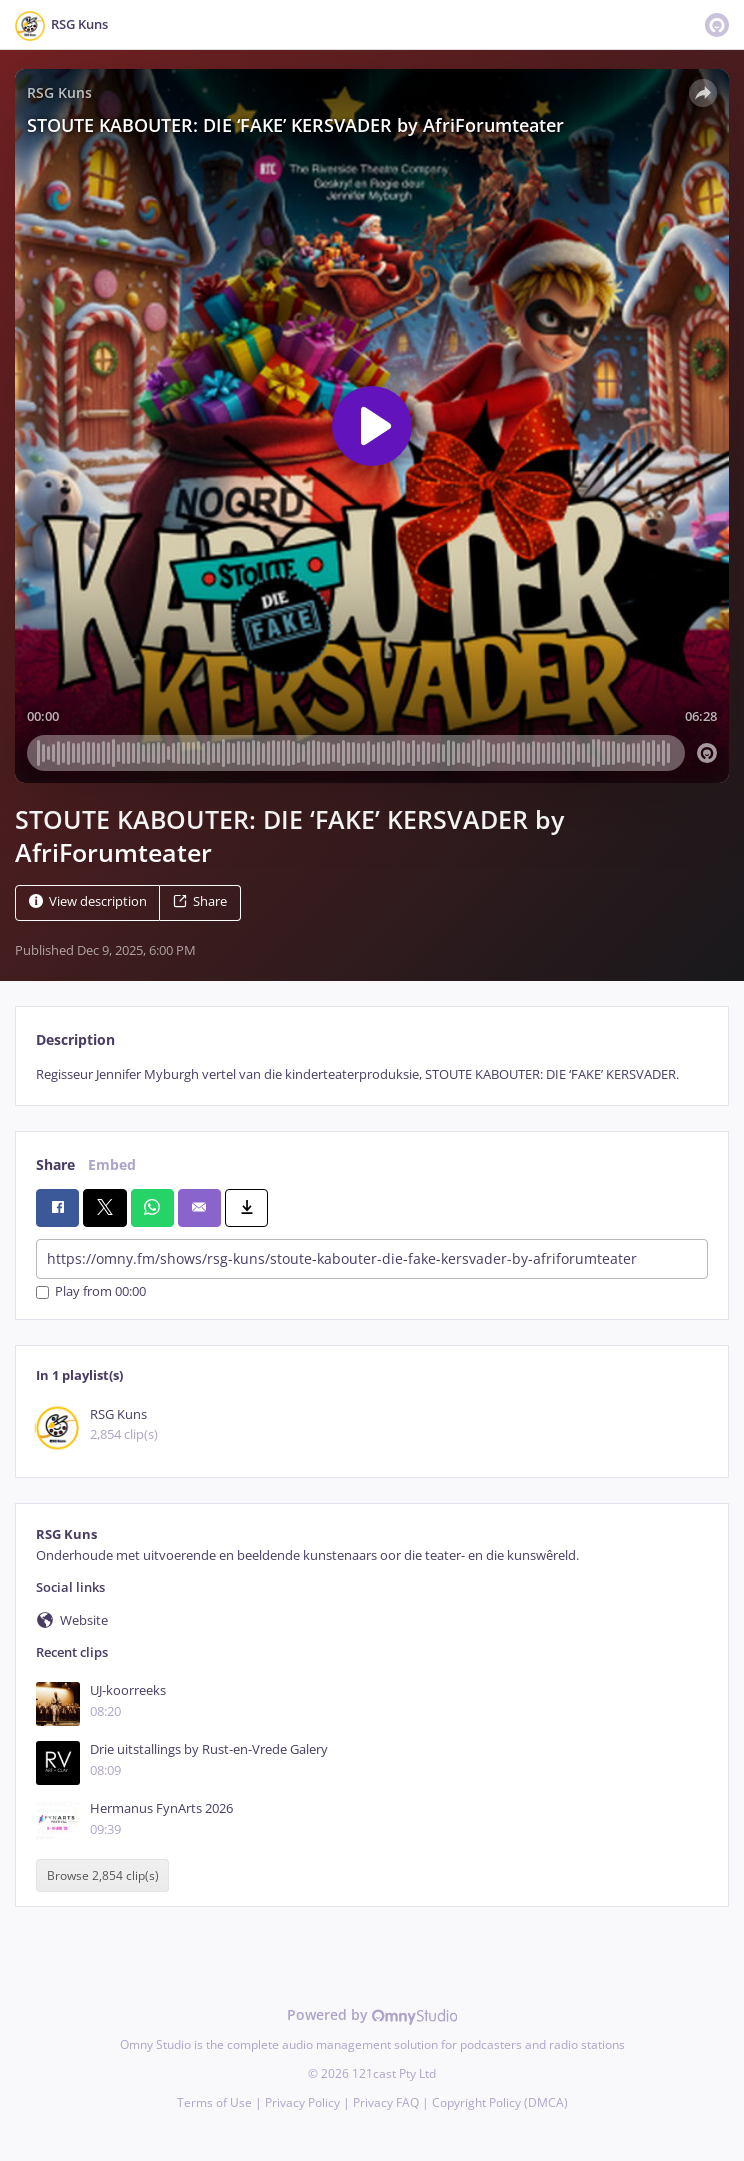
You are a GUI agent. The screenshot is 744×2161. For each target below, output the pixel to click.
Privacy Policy (302, 2102)
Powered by (372, 2014)
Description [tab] (75, 1039)
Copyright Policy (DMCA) (500, 2102)
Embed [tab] (112, 1164)
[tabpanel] (372, 1074)
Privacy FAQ (386, 2102)
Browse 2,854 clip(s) (103, 1875)
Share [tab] (55, 1164)
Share (200, 901)
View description (88, 901)
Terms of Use (214, 2102)
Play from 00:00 (91, 1292)
